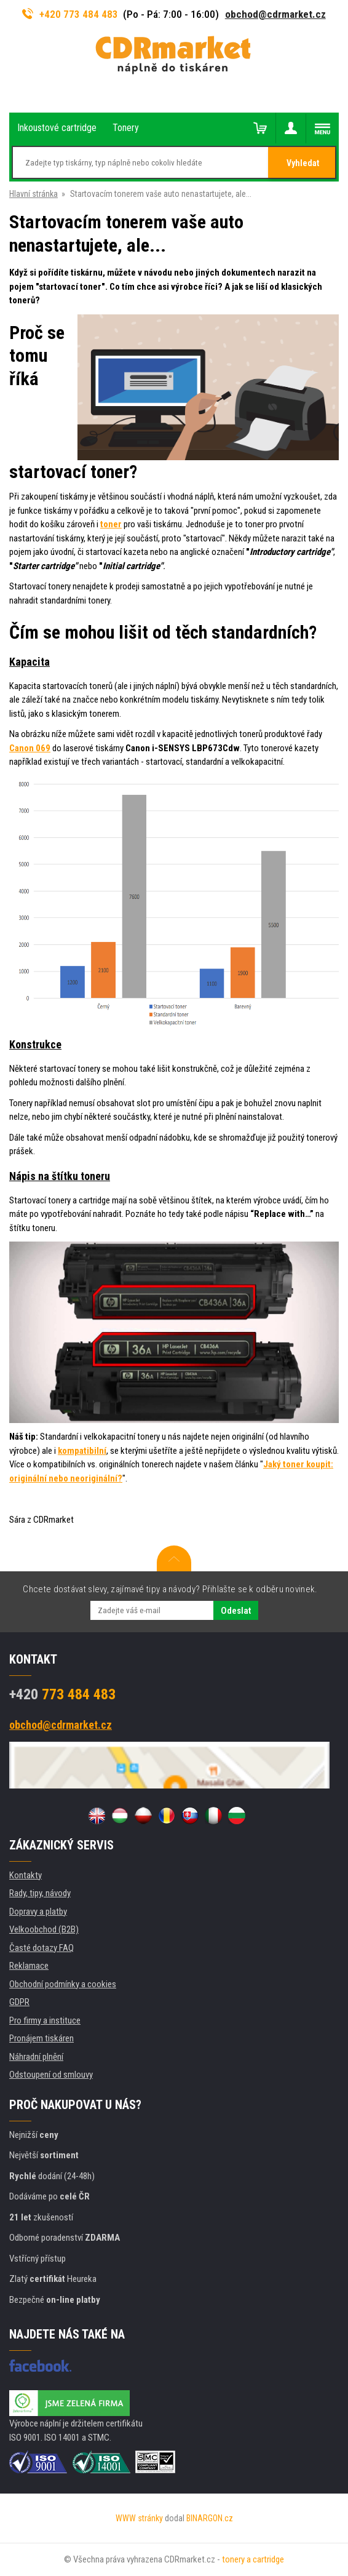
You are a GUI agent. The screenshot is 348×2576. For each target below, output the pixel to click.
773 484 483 (62, 1694)
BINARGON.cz (209, 2518)
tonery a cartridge (253, 2559)
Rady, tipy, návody (40, 1893)
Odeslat (236, 1610)
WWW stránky (139, 2518)
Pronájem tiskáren (41, 2038)
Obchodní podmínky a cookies (62, 1984)
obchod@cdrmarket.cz (275, 14)
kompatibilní (82, 1450)
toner (111, 524)
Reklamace (29, 1965)
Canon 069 (29, 748)
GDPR (19, 2002)
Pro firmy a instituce (45, 2020)
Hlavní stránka (33, 194)
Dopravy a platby (38, 1911)
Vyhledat (303, 163)
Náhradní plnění (36, 2056)
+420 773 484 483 (70, 14)
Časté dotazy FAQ (41, 1947)
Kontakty (25, 1875)
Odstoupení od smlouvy (51, 2074)
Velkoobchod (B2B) (44, 1929)
